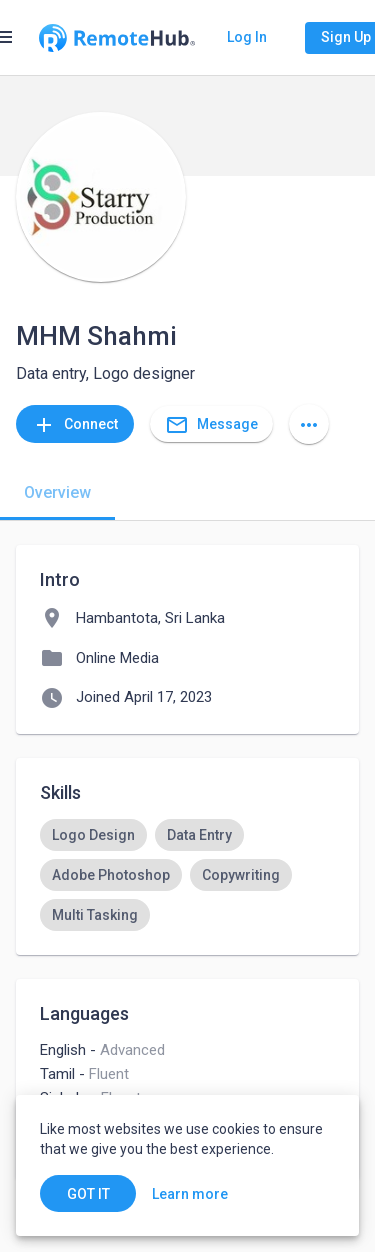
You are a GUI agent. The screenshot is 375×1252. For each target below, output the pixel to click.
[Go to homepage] (117, 38)
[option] (93, 835)
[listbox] (187, 875)
